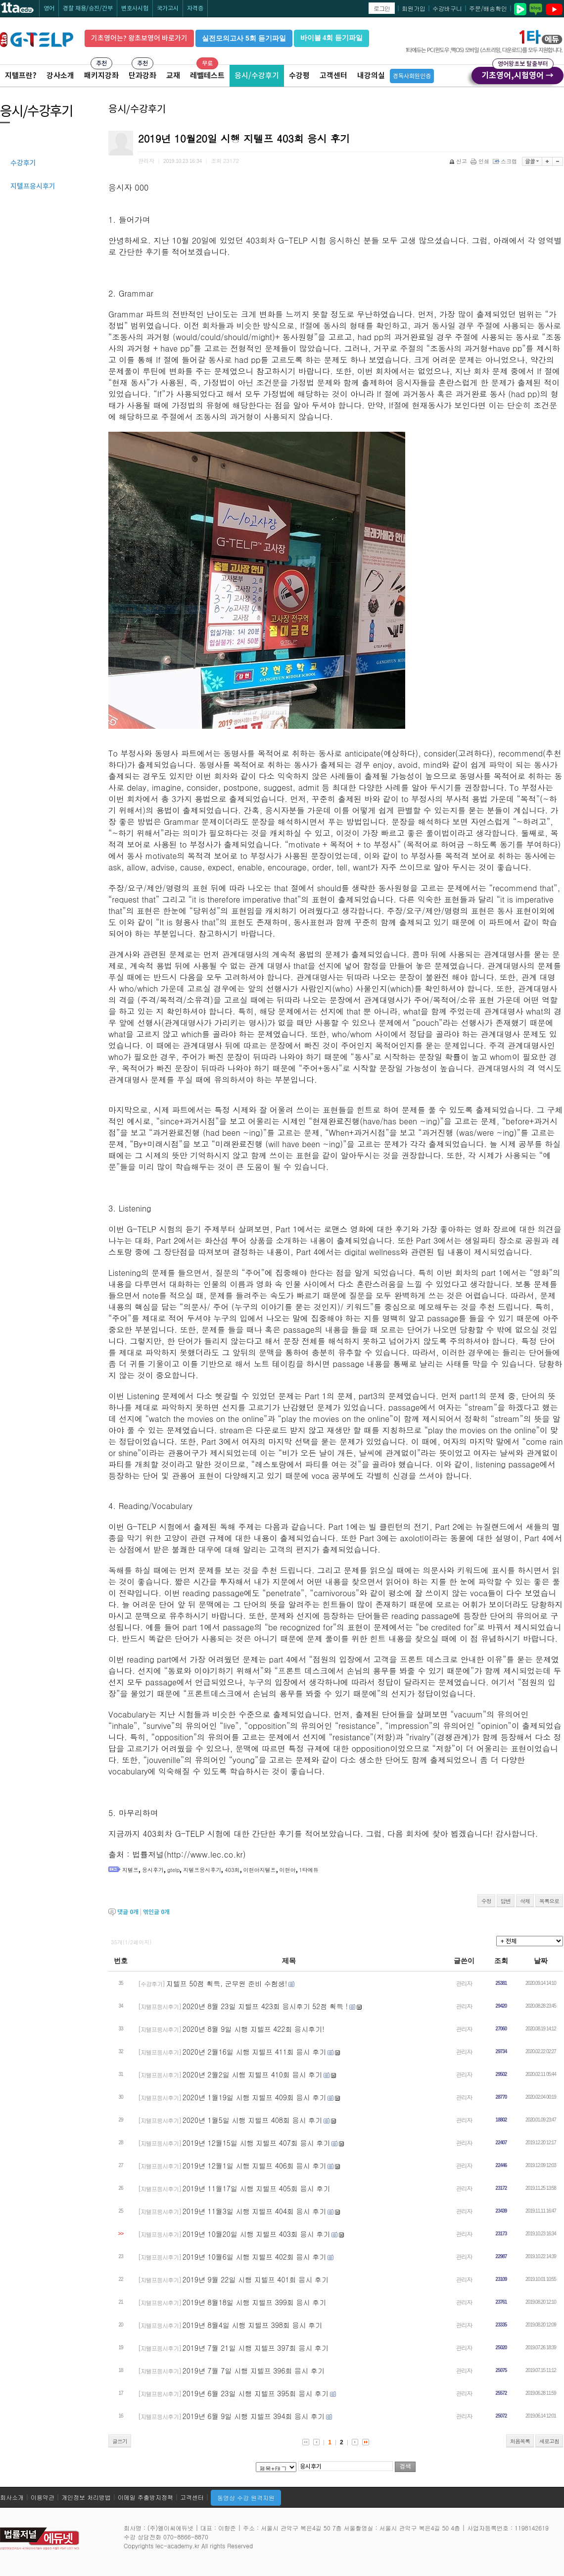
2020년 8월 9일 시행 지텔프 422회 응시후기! (254, 2029)
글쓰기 (119, 2441)
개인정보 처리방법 (86, 2497)
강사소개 (60, 75)
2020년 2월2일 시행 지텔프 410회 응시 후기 (252, 2074)
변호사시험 (134, 8)
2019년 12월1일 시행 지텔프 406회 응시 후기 (254, 2166)
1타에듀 (309, 1869)
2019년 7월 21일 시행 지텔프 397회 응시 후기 (256, 2348)
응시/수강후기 (257, 75)
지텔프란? (21, 75)
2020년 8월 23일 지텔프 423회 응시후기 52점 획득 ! (265, 2006)
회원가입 (413, 8)
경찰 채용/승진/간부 (88, 8)
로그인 (382, 8)
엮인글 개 (156, 1912)
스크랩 (505, 161)
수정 (486, 1901)
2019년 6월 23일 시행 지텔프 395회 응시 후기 (256, 2393)
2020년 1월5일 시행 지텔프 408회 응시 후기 (252, 2120)
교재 (173, 75)
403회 (232, 1869)
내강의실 (371, 75)
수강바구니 (447, 8)
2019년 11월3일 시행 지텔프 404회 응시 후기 (254, 2211)
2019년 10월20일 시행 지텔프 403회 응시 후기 (256, 2234)
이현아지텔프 (259, 1869)
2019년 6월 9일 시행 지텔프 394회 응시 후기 (254, 2416)
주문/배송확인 (488, 8)
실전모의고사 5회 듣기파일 (244, 38)
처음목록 (520, 2441)
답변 (506, 1901)
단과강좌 (142, 75)
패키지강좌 (101, 75)
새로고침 (549, 2441)
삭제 (525, 1901)
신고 (459, 161)
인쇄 (480, 161)
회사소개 (12, 2497)
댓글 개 (128, 1912)
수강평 (299, 75)
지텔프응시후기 (202, 1869)
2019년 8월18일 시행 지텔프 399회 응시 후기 (254, 2302)
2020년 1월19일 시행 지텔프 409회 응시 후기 (254, 2097)
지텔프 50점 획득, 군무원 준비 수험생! (226, 1983)
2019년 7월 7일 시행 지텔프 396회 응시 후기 (254, 2370)
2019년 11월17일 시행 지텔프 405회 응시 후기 (256, 2188)
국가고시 (168, 8)
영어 (49, 8)
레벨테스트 (207, 75)
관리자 (464, 1983)
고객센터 (333, 75)
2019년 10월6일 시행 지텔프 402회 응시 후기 (254, 2257)
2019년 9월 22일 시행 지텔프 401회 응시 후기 (256, 2279)
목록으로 (549, 1901)
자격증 (195, 8)
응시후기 (153, 1869)
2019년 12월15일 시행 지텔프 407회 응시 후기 (256, 2143)
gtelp (173, 1869)
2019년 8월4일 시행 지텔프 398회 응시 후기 (252, 2325)
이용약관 (42, 2497)
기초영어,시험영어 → (517, 74)
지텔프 (130, 1869)
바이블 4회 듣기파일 (331, 38)
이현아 (288, 1869)
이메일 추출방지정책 (145, 2497)
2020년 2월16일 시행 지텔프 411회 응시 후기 (254, 2052)
